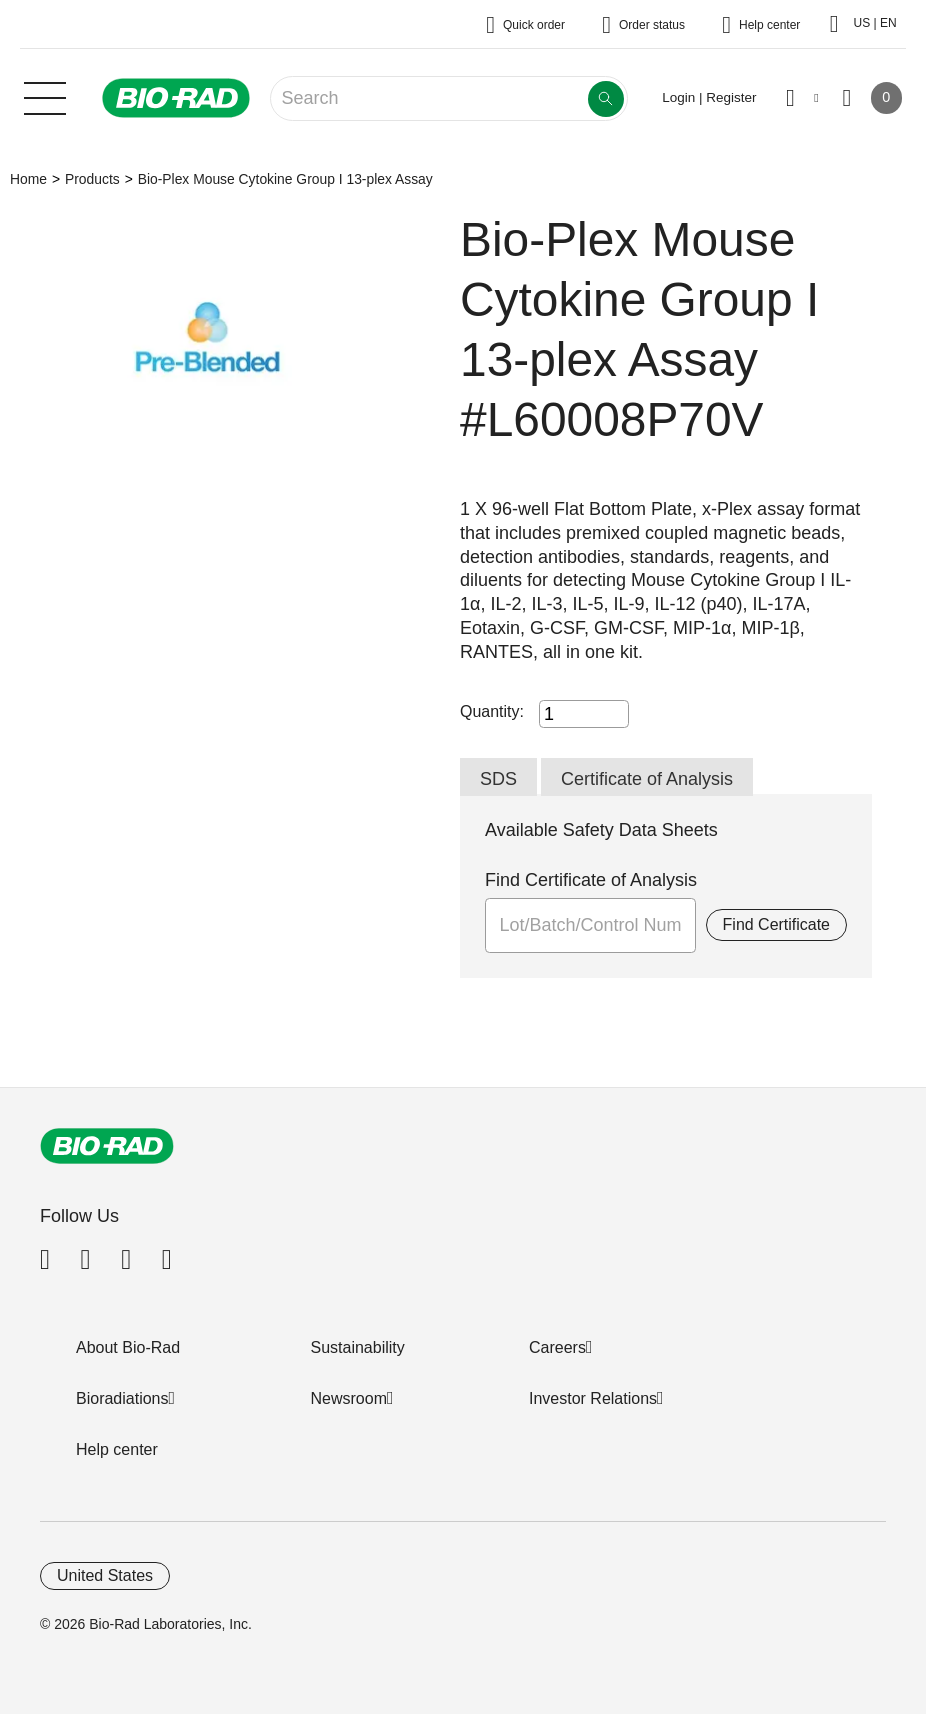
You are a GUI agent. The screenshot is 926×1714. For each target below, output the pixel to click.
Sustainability (358, 1347)
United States (105, 1575)
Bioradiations (122, 1398)
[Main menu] (45, 96)
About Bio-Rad (128, 1347)
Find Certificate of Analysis (591, 880)
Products (92, 179)
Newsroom (349, 1398)
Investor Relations (593, 1398)
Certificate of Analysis (647, 779)
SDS (498, 779)
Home (28, 179)
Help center (117, 1449)
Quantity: (492, 711)
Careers (557, 1347)
